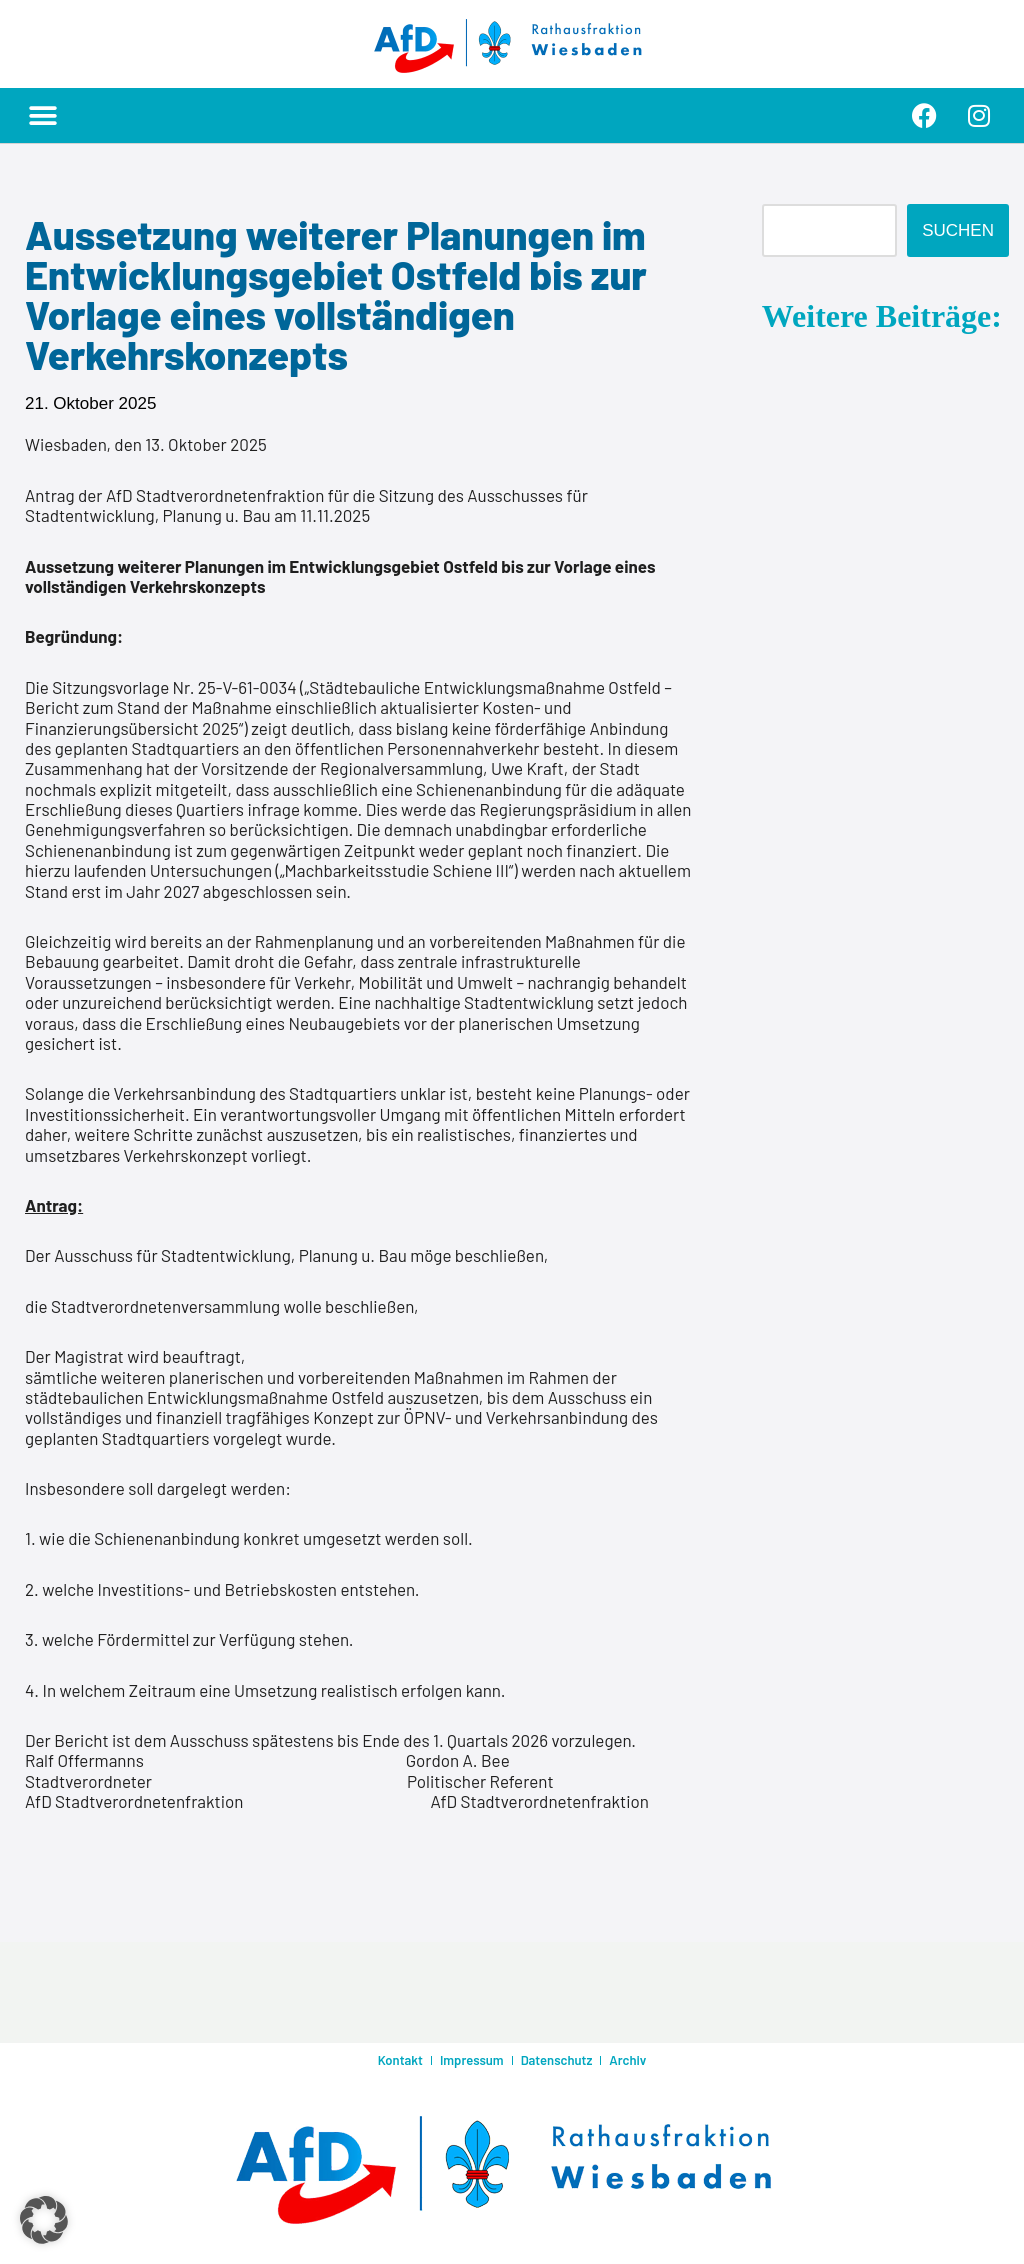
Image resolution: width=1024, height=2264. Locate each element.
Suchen (958, 230)
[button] (42, 115)
